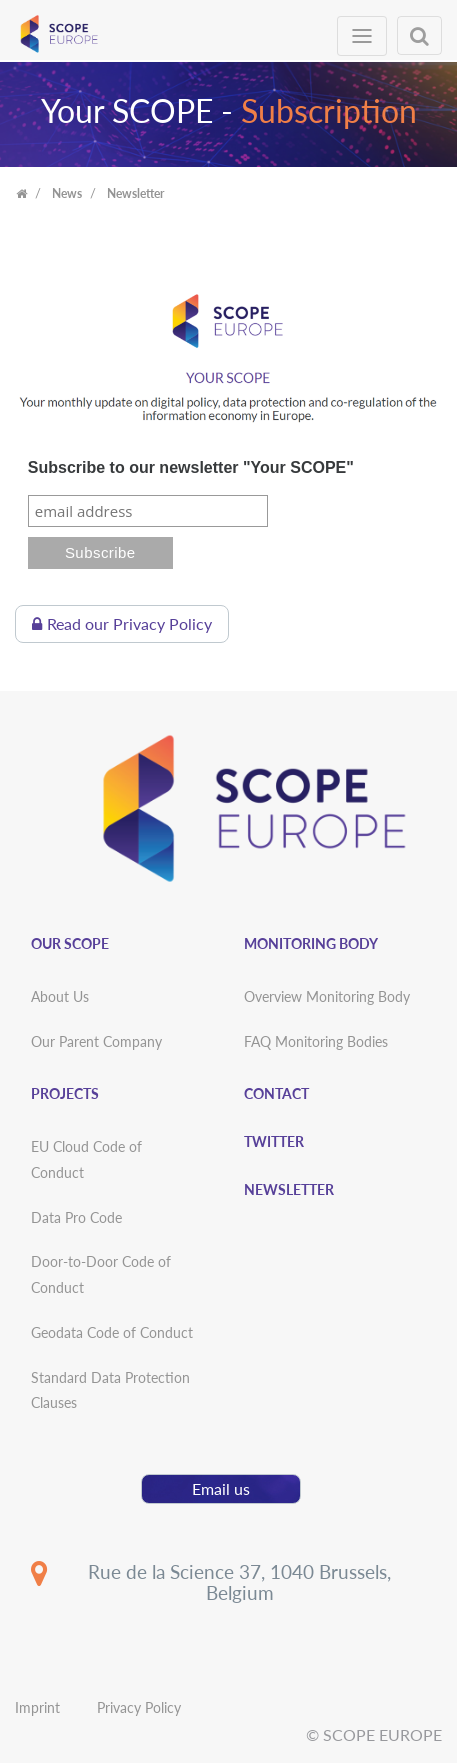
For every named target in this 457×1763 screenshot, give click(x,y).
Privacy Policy (139, 1707)
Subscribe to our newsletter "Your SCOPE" (191, 467)
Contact (276, 1093)
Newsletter (289, 1189)
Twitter (274, 1141)
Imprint (37, 1707)
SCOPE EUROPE (382, 1734)
